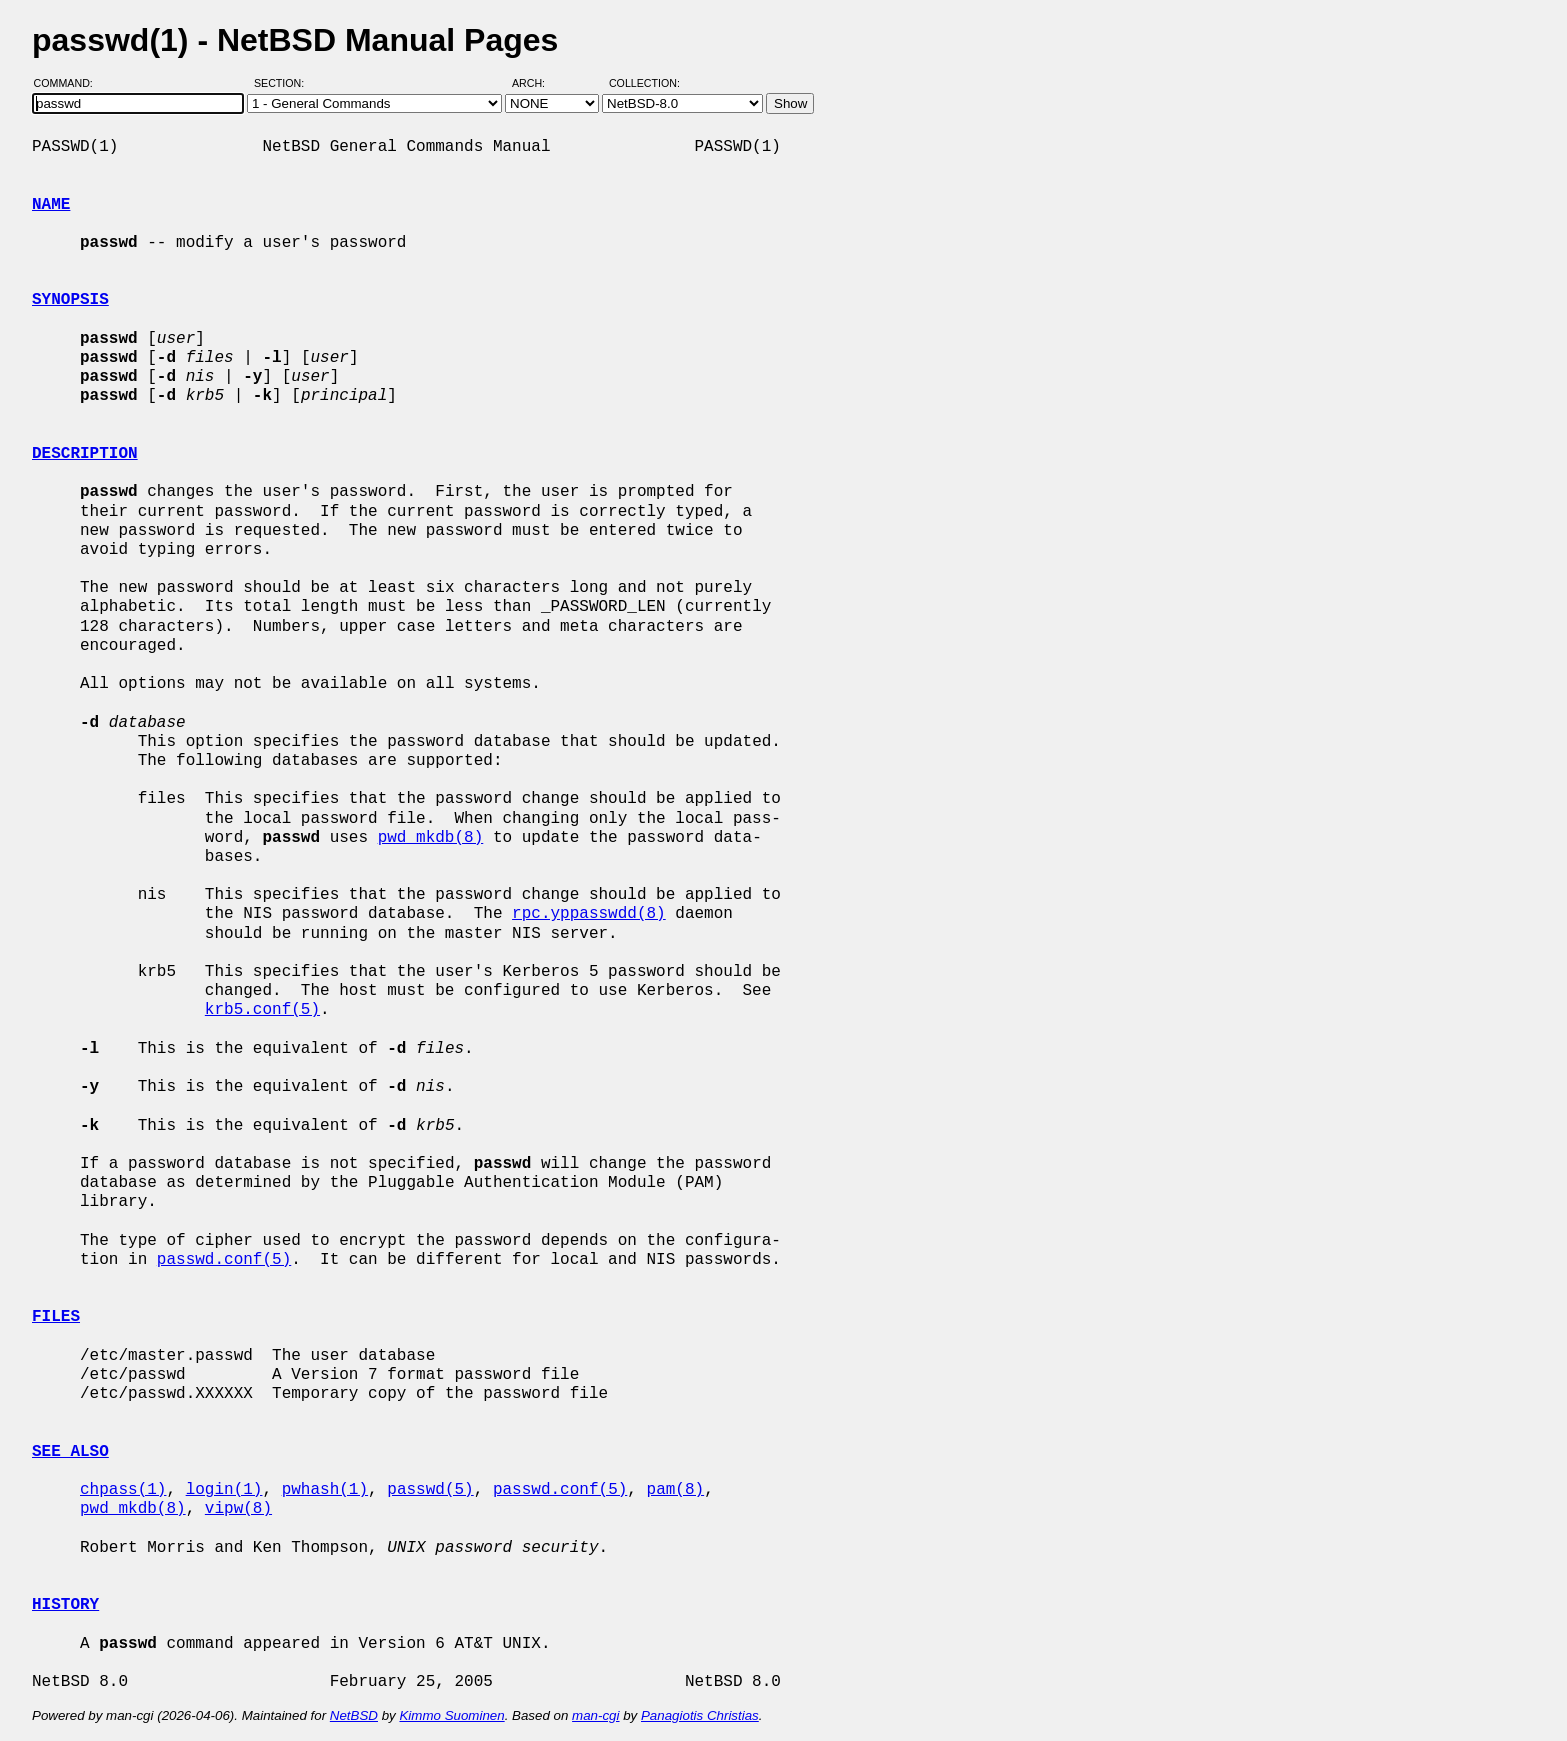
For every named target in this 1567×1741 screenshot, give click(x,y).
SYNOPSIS (70, 300)
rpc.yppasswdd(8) (589, 914)
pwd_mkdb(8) (431, 838)
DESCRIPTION (85, 454)
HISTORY (65, 1605)
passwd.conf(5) (224, 1260)
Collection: (644, 83)
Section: (283, 83)
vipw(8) (238, 1509)
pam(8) (675, 1490)
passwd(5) (430, 1490)
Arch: (537, 83)
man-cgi (595, 1715)
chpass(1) (123, 1490)
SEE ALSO (70, 1452)
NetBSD (354, 1715)
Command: (69, 83)
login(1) (224, 1490)
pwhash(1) (325, 1490)
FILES (56, 1317)
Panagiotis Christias (700, 1715)
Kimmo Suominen (451, 1715)
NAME (51, 205)
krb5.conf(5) (262, 1010)
